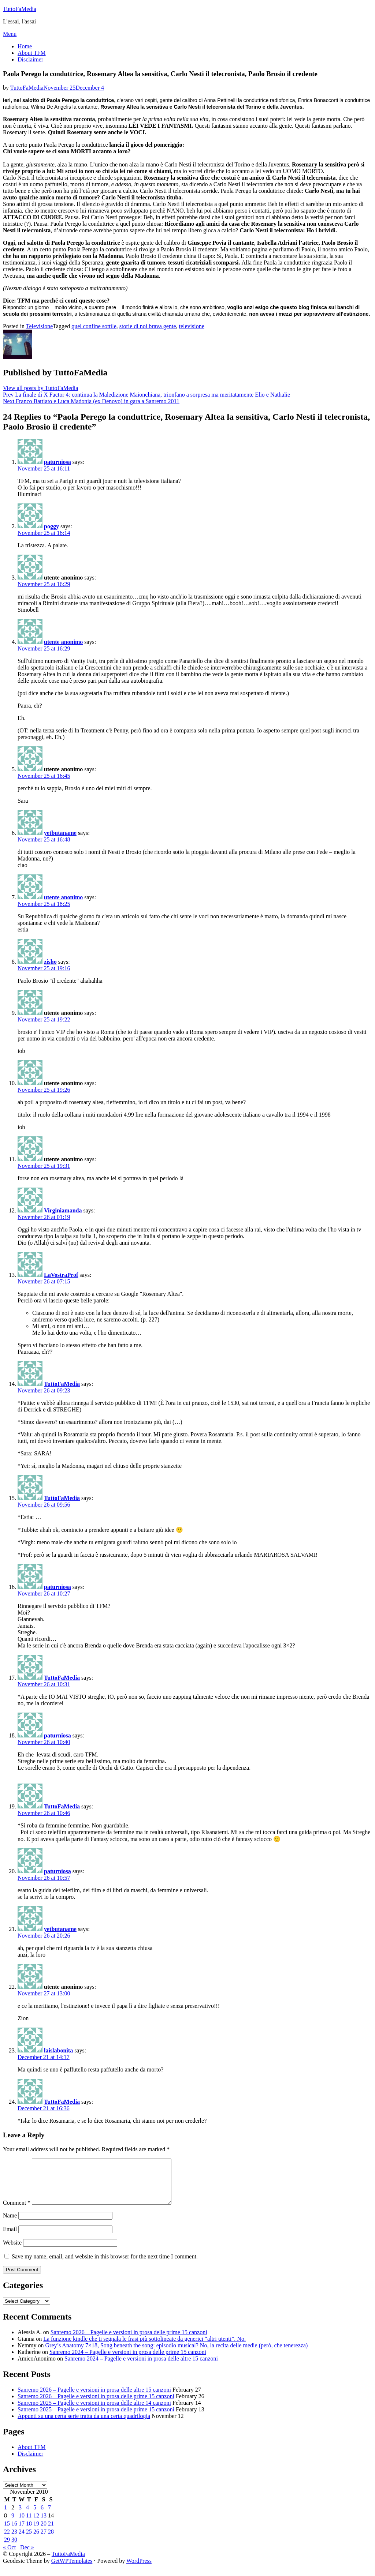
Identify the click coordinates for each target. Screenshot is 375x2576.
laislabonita (58, 2050)
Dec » (27, 2556)
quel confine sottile (93, 326)
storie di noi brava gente (147, 326)
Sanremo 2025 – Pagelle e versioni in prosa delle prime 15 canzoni (96, 2418)
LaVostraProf (61, 1275)
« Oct (9, 2556)
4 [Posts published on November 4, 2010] (27, 2516)
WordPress (139, 2569)
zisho (50, 962)
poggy (51, 526)
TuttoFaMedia (19, 9)
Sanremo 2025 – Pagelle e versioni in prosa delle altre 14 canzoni (94, 2411)
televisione (191, 326)
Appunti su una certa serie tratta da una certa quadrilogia (84, 2425)
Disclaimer (30, 59)
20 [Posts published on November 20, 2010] (44, 2532)
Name (10, 2224)
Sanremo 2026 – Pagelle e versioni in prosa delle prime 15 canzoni (129, 2341)
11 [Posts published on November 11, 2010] (28, 2524)
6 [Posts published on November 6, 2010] (42, 2516)
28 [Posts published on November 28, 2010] (51, 2540)
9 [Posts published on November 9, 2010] (12, 2524)
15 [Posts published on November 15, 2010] (7, 2532)
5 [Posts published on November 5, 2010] (34, 2516)
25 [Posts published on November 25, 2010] (29, 2540)
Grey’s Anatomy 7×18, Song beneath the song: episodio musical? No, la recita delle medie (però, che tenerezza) (176, 2354)
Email (10, 2238)
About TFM (32, 53)
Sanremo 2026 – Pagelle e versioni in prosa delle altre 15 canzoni (94, 2398)
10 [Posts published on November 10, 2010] (22, 2524)
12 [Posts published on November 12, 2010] (36, 2524)
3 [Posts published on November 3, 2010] (20, 2516)
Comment (16, 2211)
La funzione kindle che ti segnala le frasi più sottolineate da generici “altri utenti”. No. (144, 2347)
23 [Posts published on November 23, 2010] (14, 2540)
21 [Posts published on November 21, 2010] (51, 2532)
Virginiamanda (63, 1210)
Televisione (39, 326)
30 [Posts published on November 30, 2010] (14, 2548)
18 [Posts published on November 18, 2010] (29, 2532)
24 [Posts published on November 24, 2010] (22, 2540)
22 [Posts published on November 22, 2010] (7, 2540)
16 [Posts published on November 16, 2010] (14, 2532)
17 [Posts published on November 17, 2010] (22, 2532)
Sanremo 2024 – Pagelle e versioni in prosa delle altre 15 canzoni (141, 2367)
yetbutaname (60, 833)
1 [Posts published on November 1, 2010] (5, 2516)
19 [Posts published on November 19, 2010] (36, 2532)
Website (12, 2251)
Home (25, 46)
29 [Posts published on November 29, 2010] (7, 2548)
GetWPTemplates (72, 2569)
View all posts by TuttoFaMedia (40, 388)
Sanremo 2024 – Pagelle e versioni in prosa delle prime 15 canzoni (127, 2361)
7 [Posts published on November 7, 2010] (49, 2516)
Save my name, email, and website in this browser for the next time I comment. (105, 2265)
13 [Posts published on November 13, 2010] (44, 2524)
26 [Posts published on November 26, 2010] (36, 2540)
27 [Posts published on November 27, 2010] (44, 2540)
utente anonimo (63, 642)
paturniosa (57, 462)
